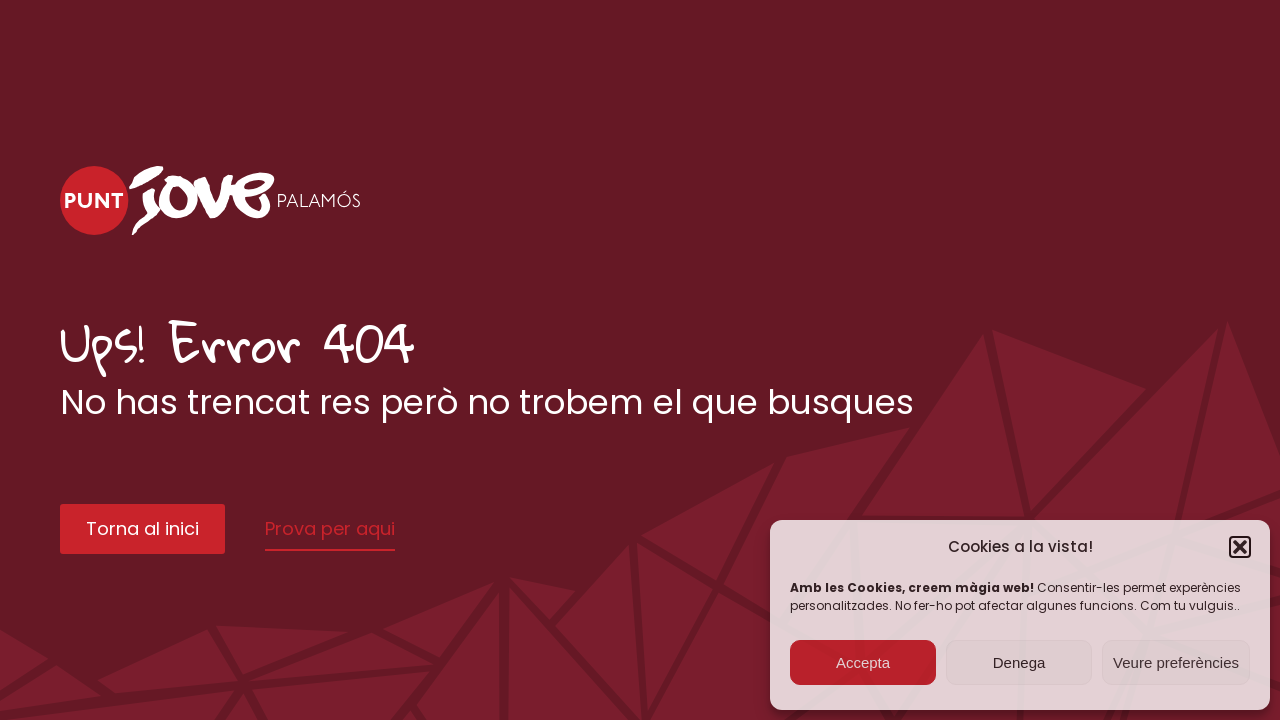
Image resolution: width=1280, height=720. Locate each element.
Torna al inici (142, 528)
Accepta (863, 662)
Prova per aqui (330, 528)
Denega (1019, 662)
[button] (1240, 547)
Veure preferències (1176, 662)
